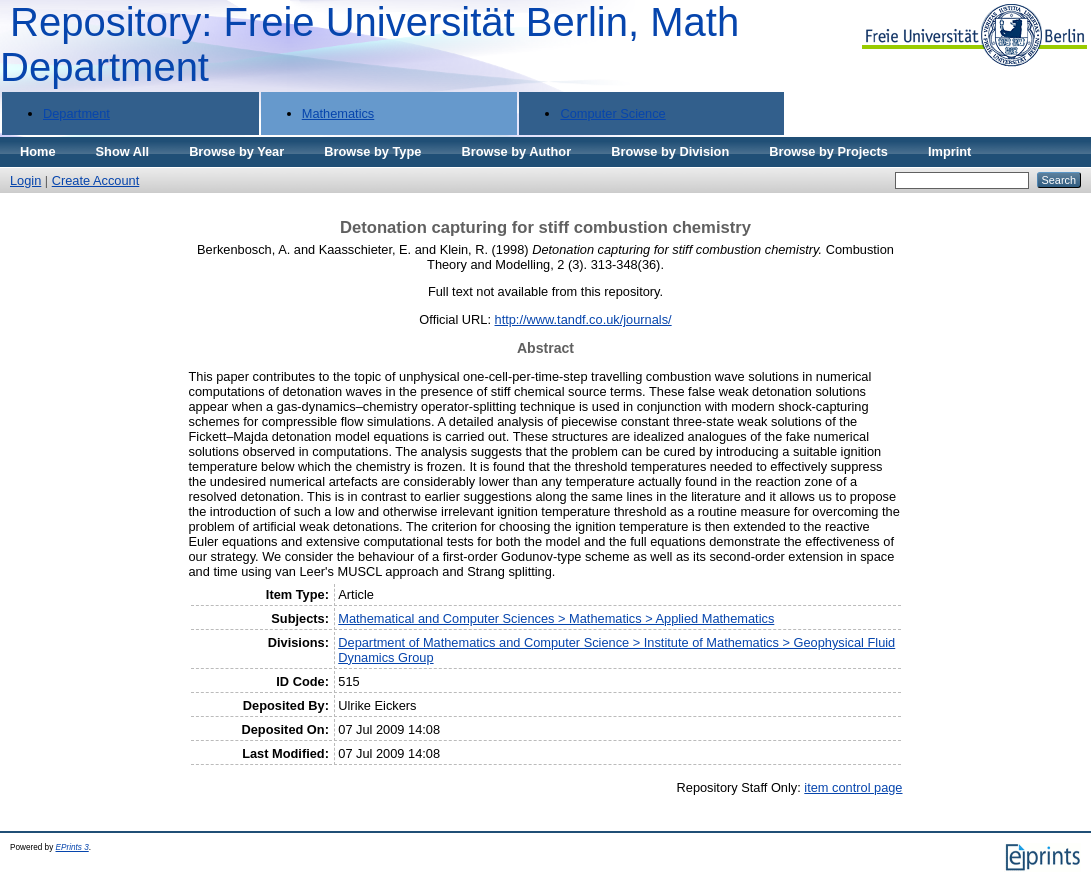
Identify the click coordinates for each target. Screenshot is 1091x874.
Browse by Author (516, 151)
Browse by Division (670, 151)
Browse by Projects (828, 151)
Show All (123, 151)
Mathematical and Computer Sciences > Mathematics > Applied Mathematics (556, 618)
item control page (853, 787)
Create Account (96, 180)
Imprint (949, 151)
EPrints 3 (72, 847)
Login (25, 180)
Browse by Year (236, 151)
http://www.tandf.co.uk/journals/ (583, 319)
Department (76, 113)
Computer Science (612, 113)
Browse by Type (372, 151)
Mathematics (338, 113)
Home (38, 151)
